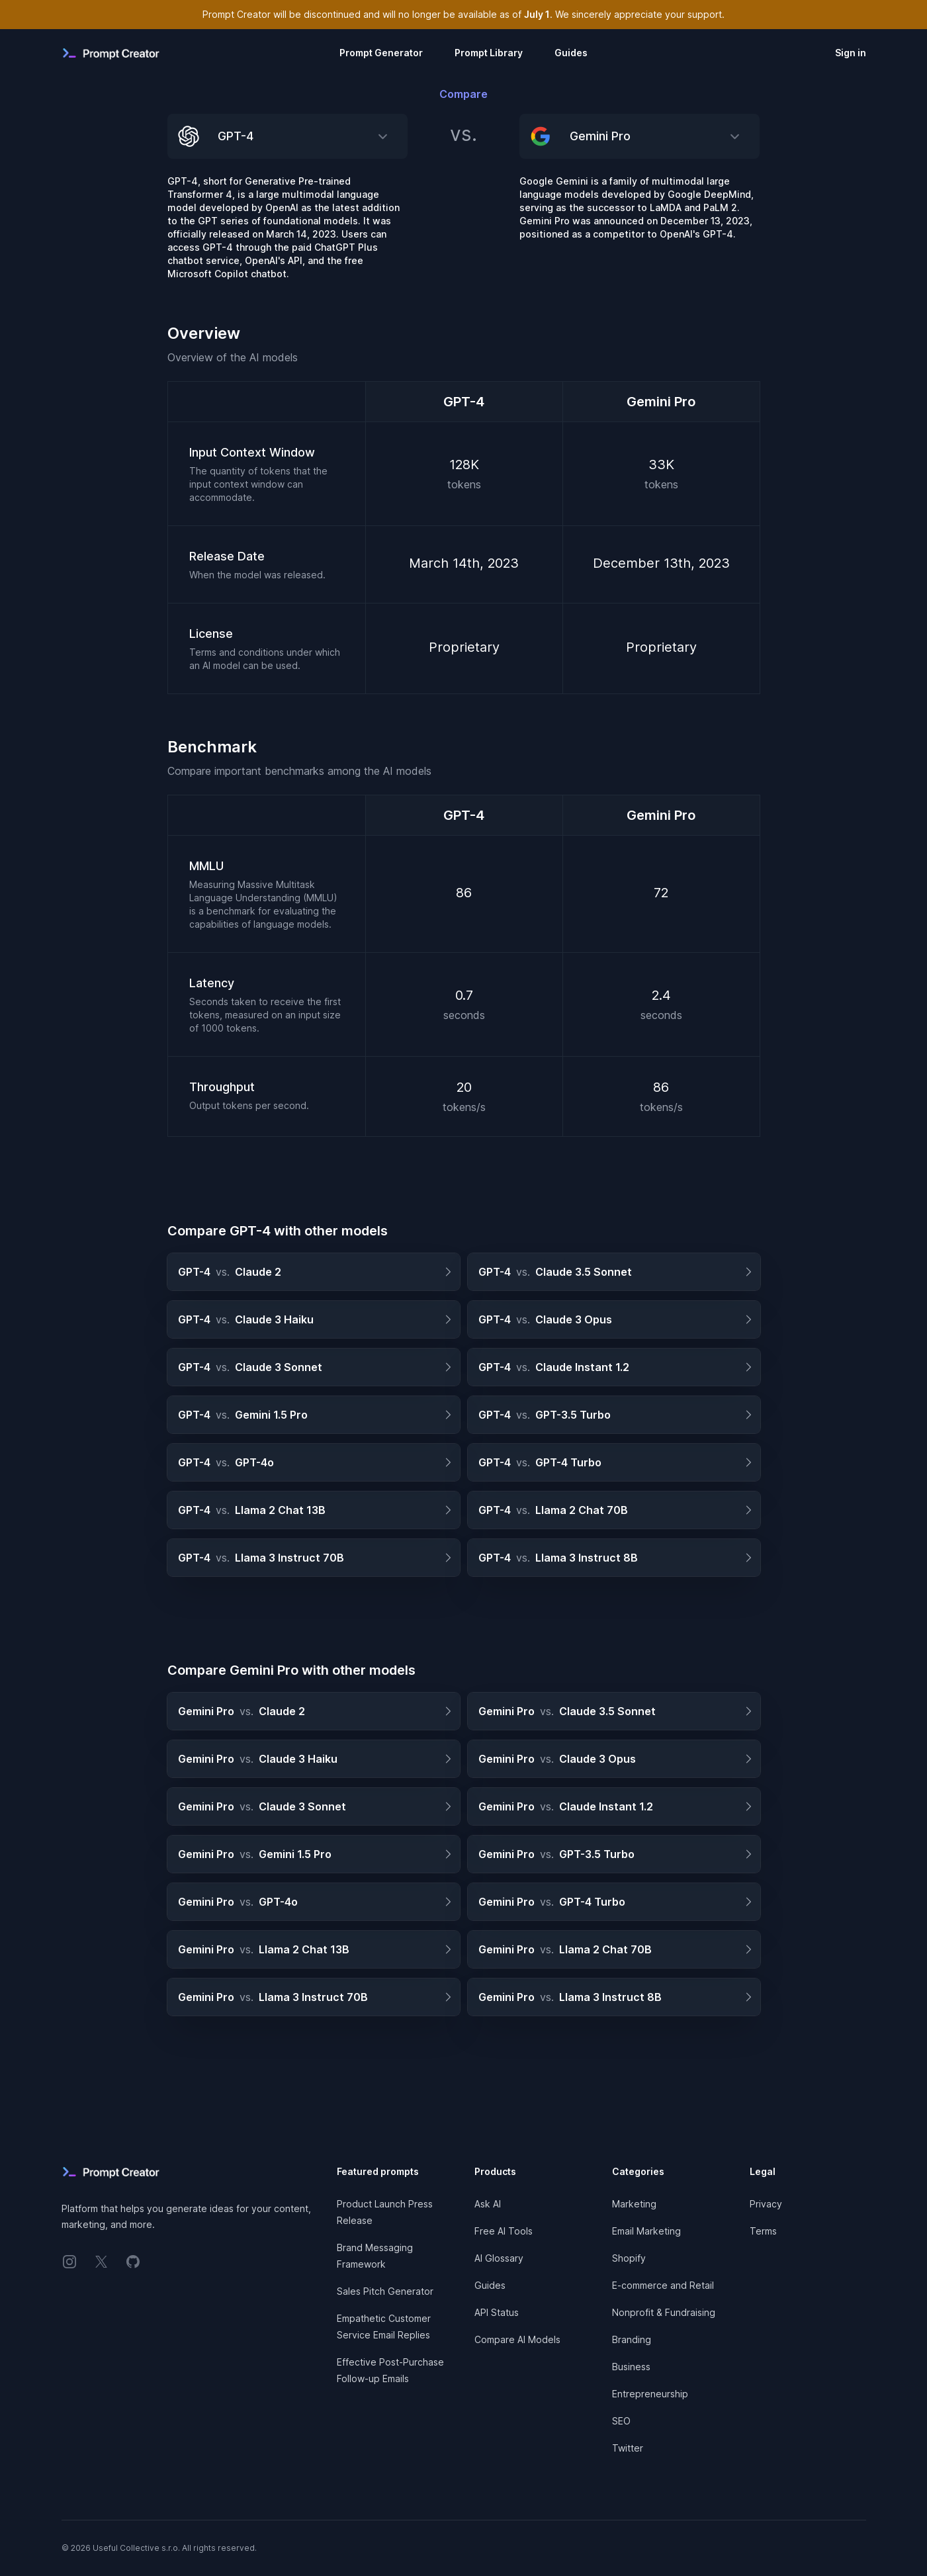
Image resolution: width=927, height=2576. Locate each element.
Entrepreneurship (650, 2393)
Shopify (629, 2258)
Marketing (634, 2203)
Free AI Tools (503, 2231)
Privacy (766, 2203)
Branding (631, 2339)
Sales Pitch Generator (385, 2291)
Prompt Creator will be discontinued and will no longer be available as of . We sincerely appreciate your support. (463, 14)
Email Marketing (646, 2231)
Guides (571, 52)
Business (631, 2366)
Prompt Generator (381, 52)
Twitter (627, 2448)
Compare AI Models (517, 2339)
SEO (621, 2420)
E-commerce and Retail (663, 2285)
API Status (496, 2312)
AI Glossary (498, 2258)
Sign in (850, 52)
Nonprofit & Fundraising (663, 2312)
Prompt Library (489, 52)
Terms (763, 2231)
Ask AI (487, 2203)
